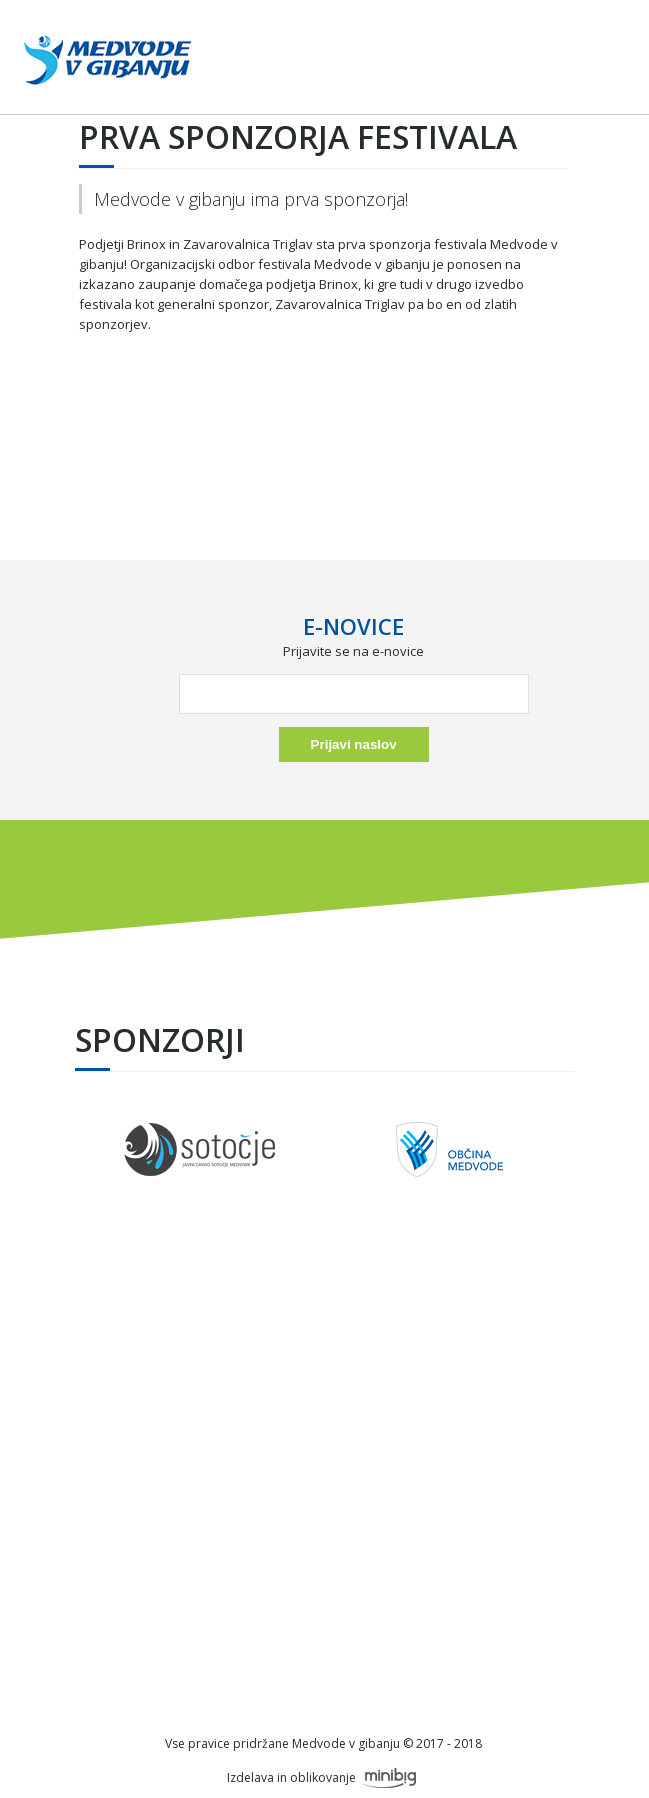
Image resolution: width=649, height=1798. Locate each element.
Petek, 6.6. (323, 1377)
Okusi (323, 1443)
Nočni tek (323, 1421)
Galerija (323, 1465)
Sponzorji (323, 1355)
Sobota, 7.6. (323, 1399)
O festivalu (323, 1333)
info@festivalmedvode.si (323, 1671)
